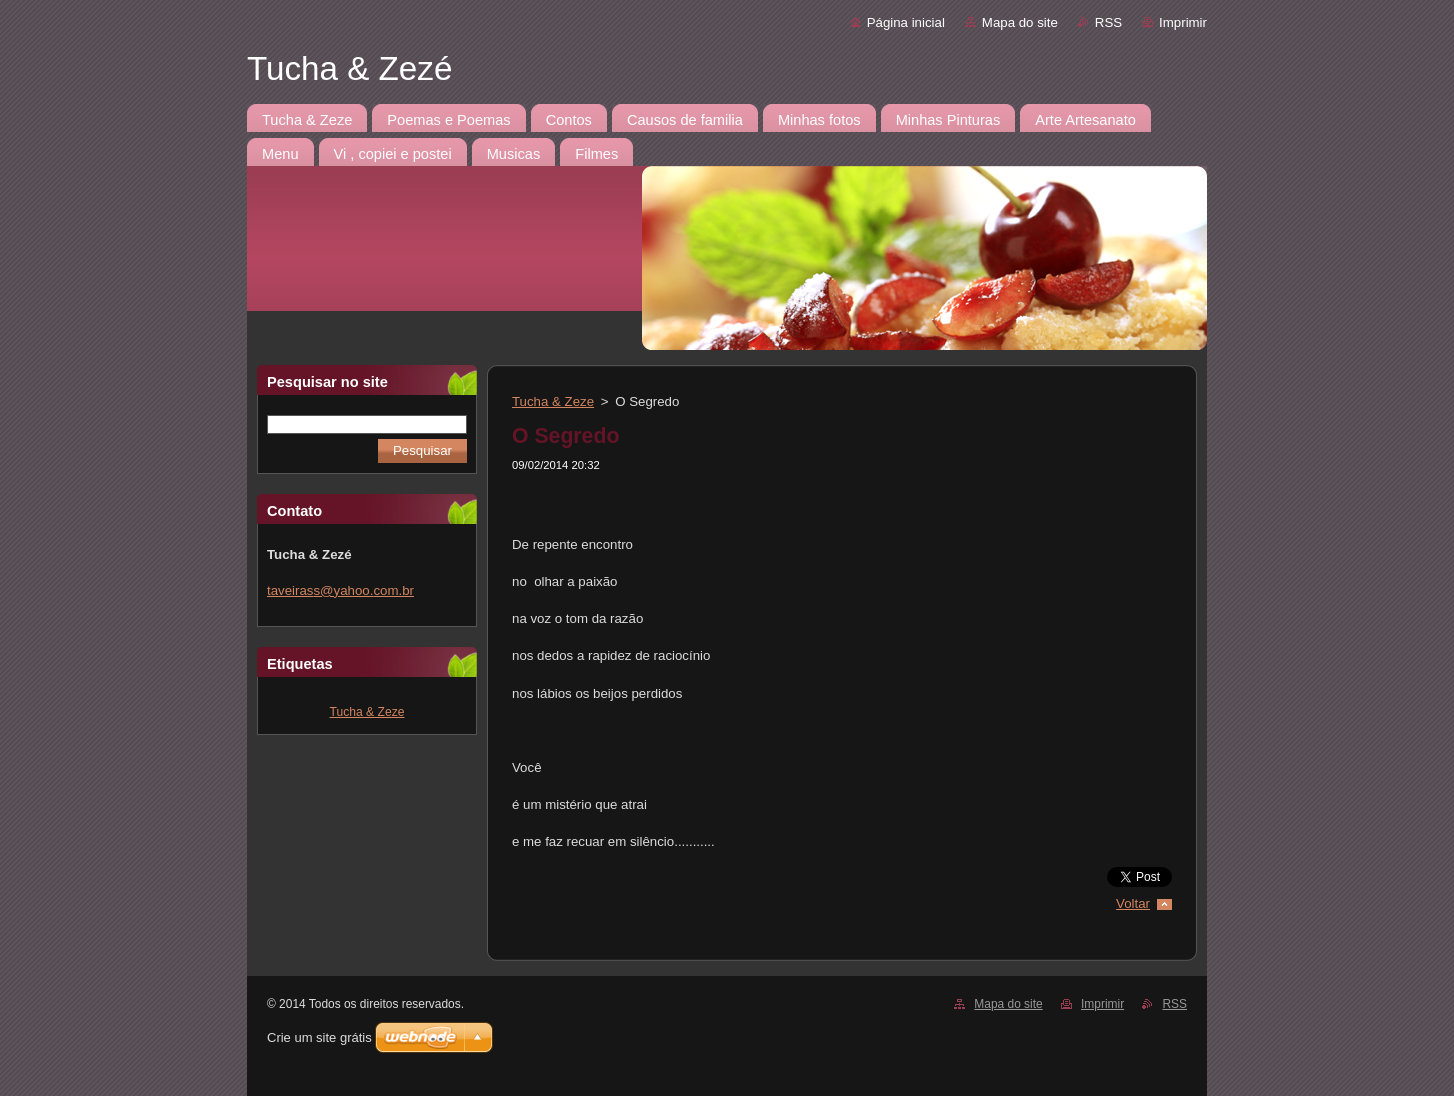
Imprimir (1183, 22)
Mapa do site (1020, 22)
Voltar (1133, 903)
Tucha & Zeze (367, 712)
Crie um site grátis (319, 1037)
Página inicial (906, 22)
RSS (1108, 22)
